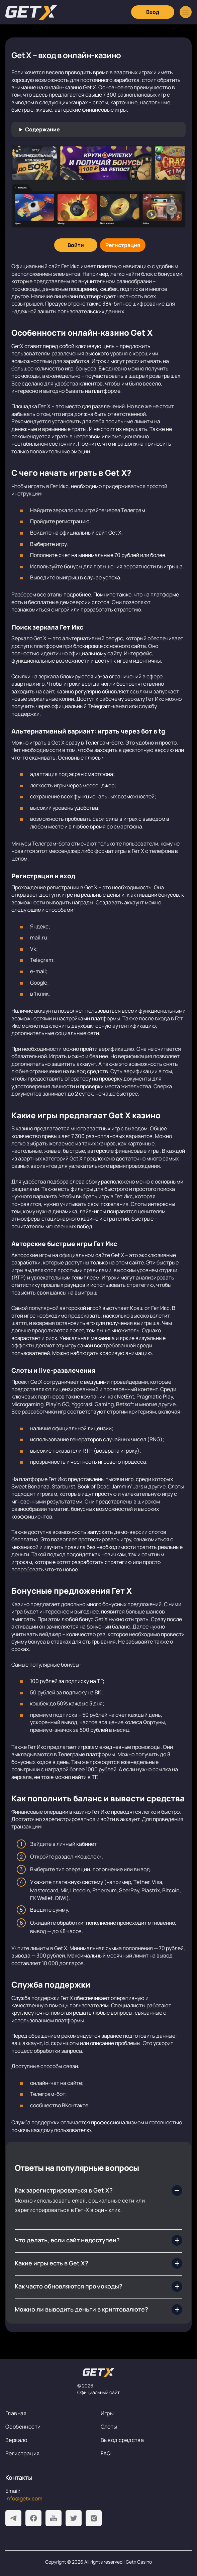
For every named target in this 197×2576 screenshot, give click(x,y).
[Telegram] (13, 2518)
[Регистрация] (122, 245)
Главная (16, 2413)
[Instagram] (94, 2518)
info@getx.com (23, 2498)
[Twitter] (74, 2518)
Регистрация (22, 2453)
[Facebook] (33, 2518)
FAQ (106, 2453)
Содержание (42, 129)
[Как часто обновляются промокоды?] (98, 2286)
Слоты (109, 2426)
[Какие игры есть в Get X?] (98, 2263)
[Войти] (75, 245)
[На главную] (99, 2372)
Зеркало (16, 2440)
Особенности (22, 2426)
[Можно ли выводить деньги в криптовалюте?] (98, 2309)
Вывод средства (122, 2440)
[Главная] (31, 12)
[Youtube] (53, 2518)
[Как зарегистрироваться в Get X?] (98, 2190)
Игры (107, 2413)
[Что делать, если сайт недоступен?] (98, 2240)
